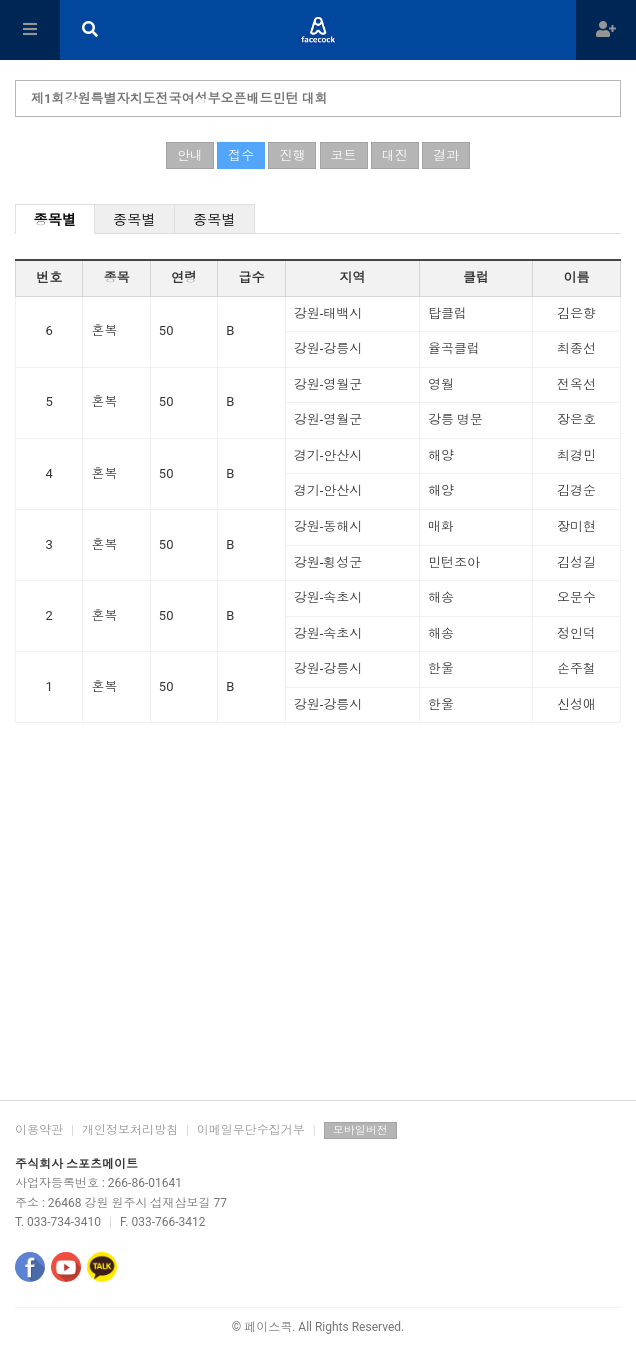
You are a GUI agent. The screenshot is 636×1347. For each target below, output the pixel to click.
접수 (241, 155)
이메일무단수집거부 (251, 1130)
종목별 (55, 220)
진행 (292, 155)
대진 (395, 155)
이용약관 (39, 1130)
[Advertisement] (318, 940)
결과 (446, 155)
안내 (190, 155)
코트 (344, 155)
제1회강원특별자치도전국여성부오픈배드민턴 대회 (179, 98)
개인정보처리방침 (130, 1130)
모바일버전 (360, 1130)
